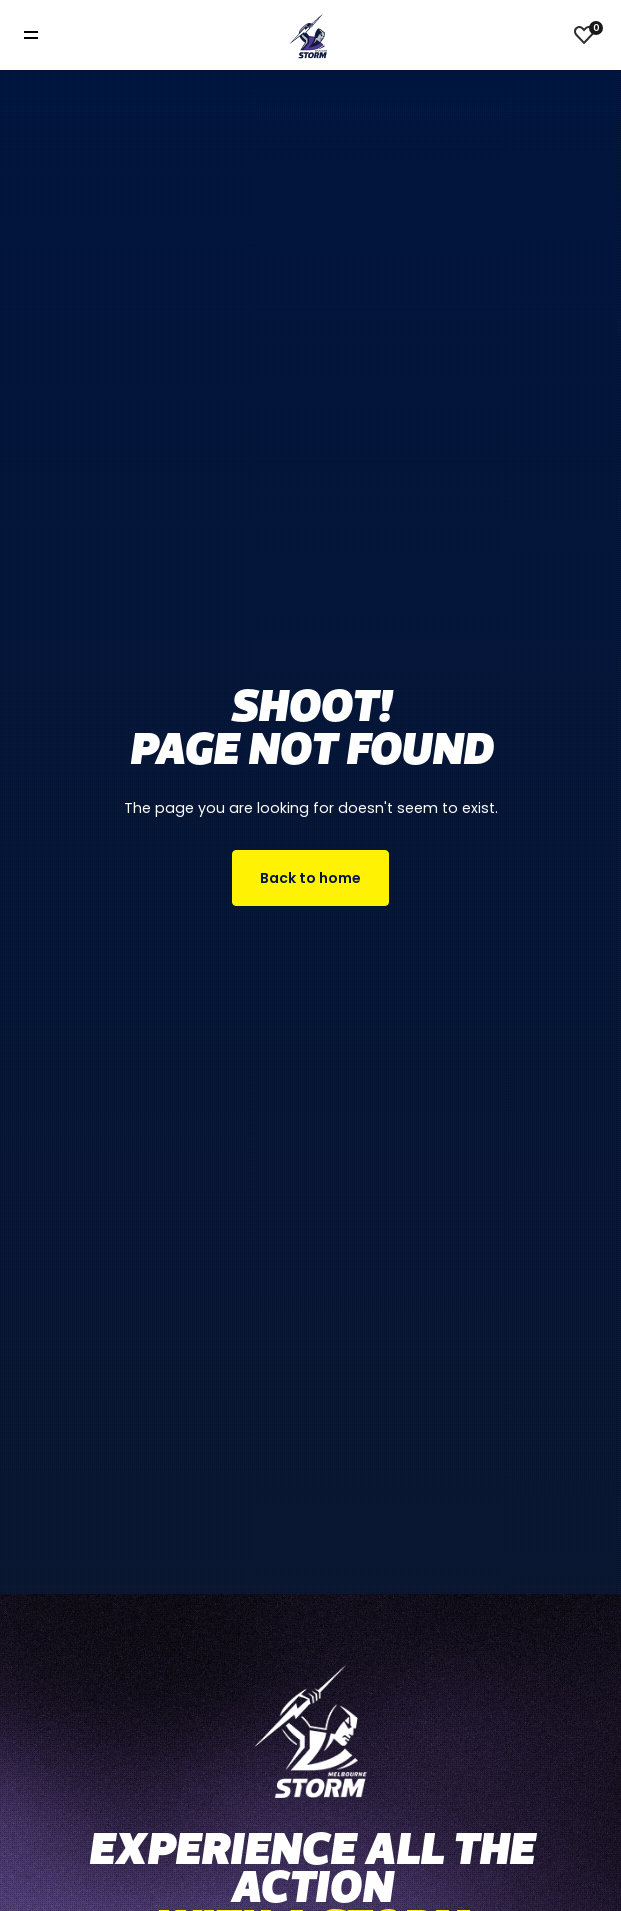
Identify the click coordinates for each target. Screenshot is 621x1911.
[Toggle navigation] (45, 35)
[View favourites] (584, 35)
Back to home (310, 878)
